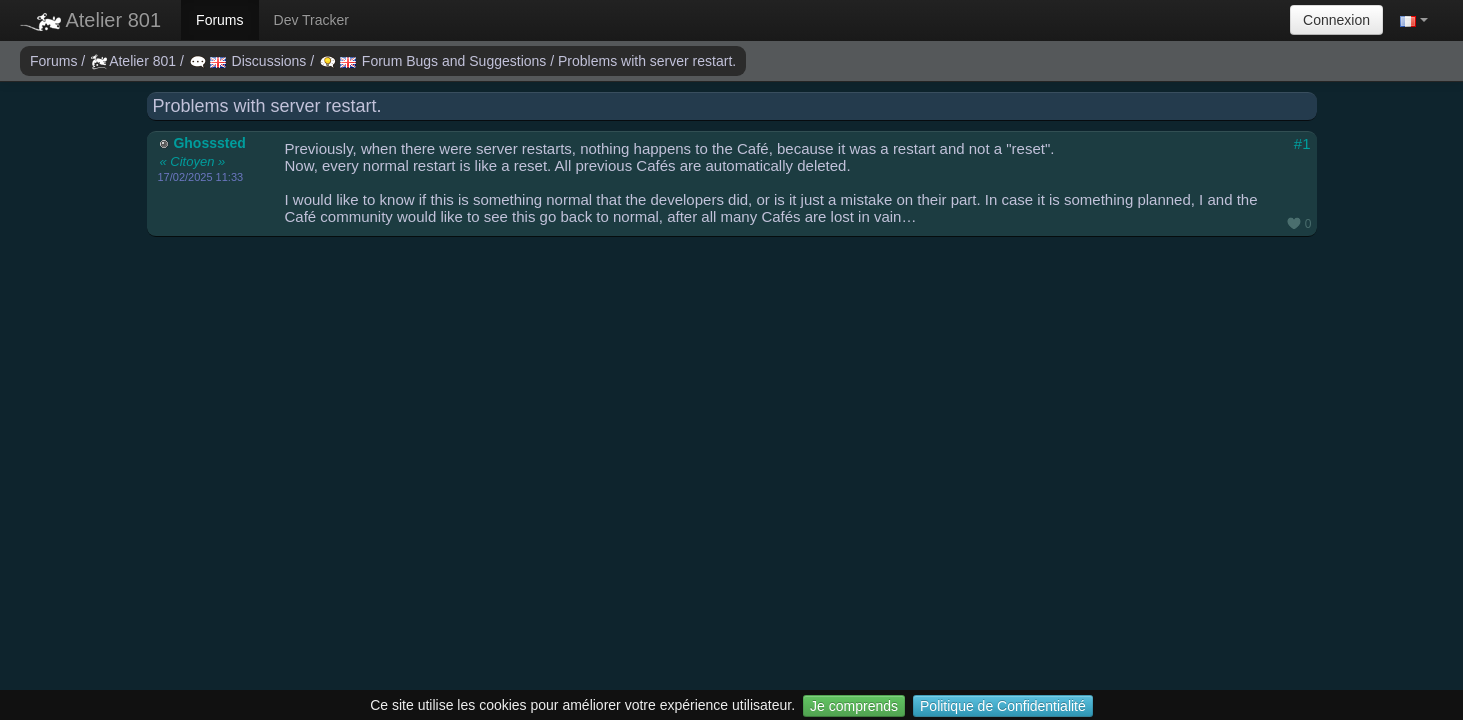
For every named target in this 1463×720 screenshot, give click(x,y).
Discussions (250, 61)
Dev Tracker (311, 20)
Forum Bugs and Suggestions (435, 61)
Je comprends (854, 706)
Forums (219, 20)
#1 (1302, 143)
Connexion (1336, 20)
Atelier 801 (90, 20)
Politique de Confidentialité (1003, 706)
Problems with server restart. (647, 61)
